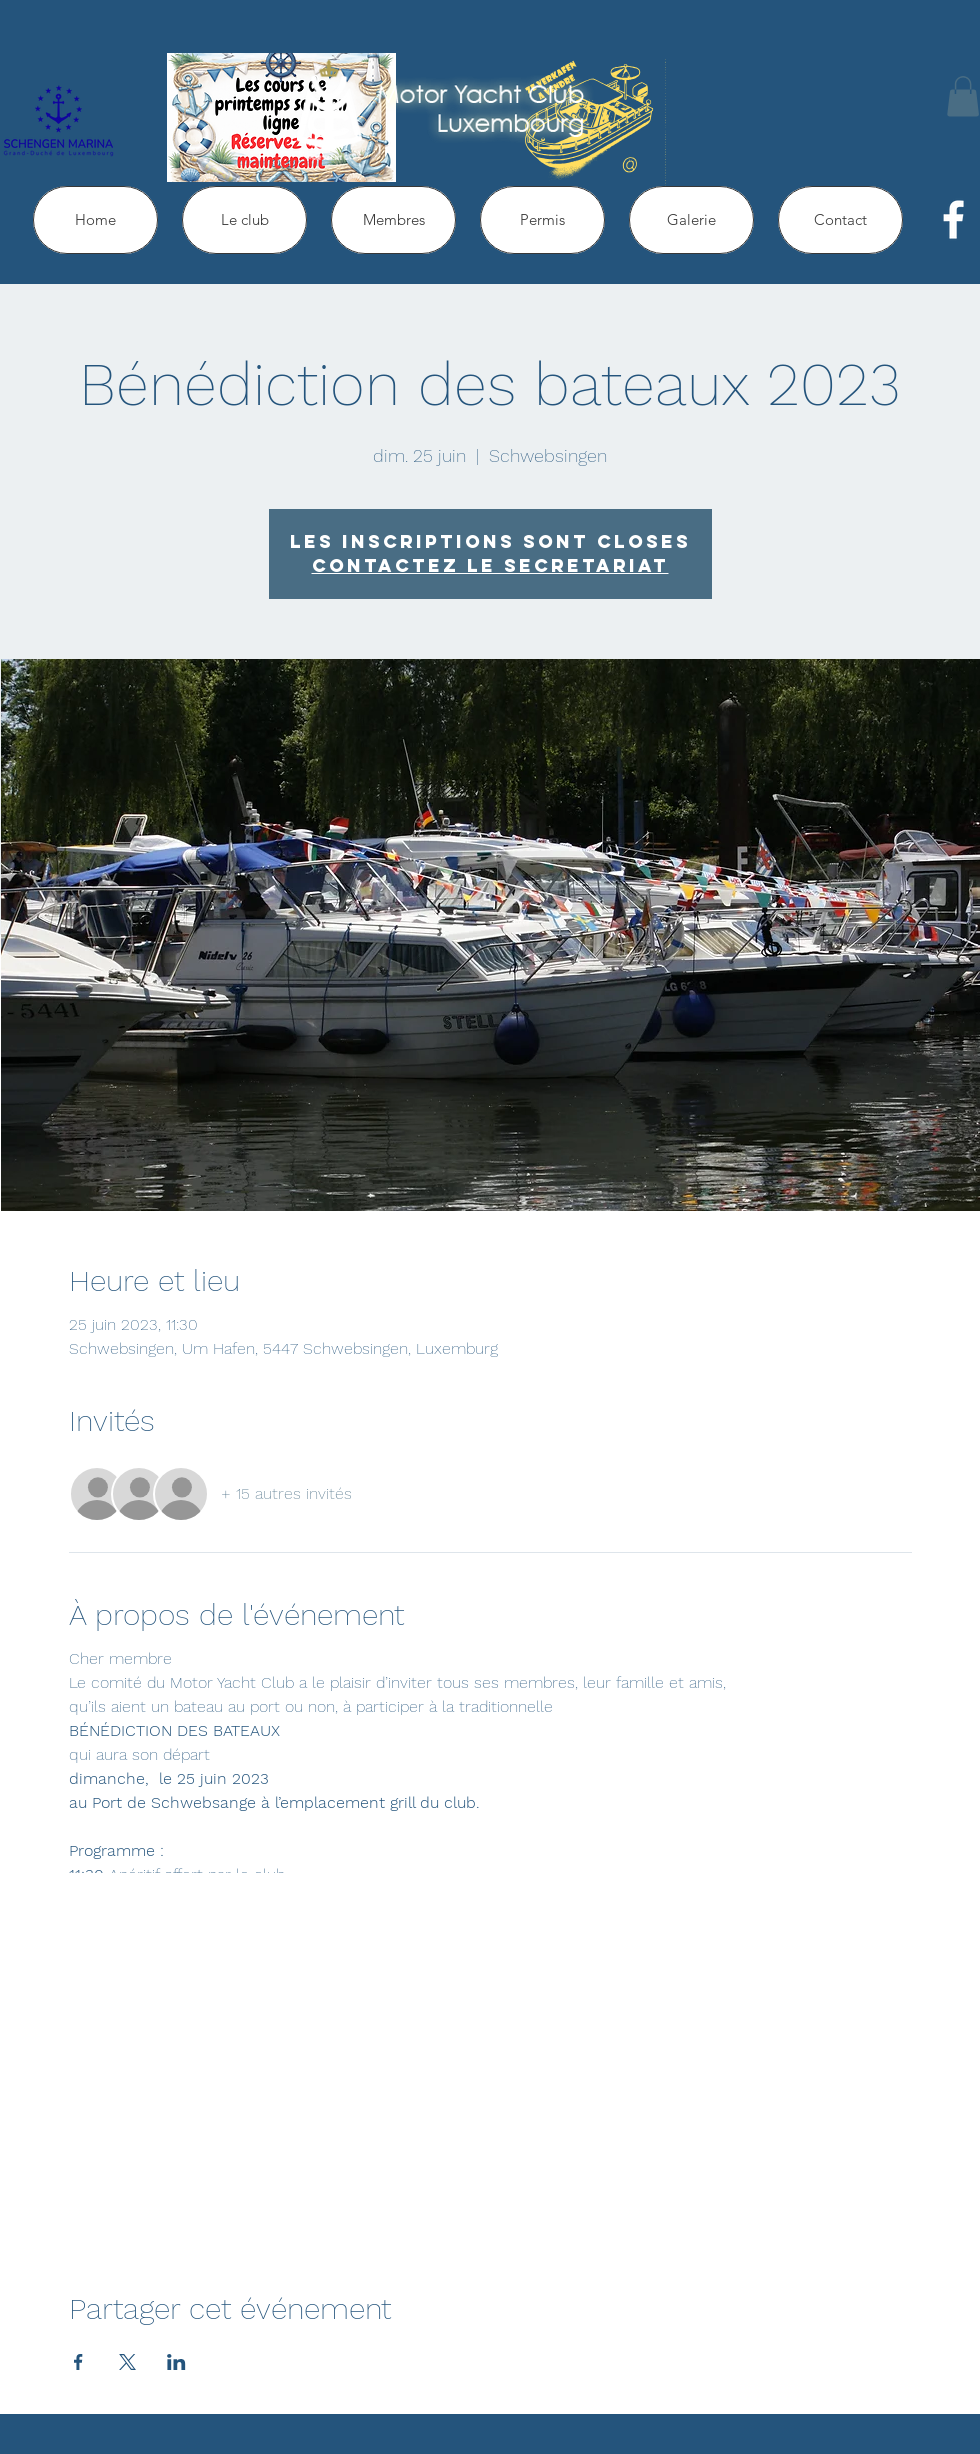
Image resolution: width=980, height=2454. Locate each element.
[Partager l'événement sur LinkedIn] (176, 2362)
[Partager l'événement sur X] (127, 2362)
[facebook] (953, 219)
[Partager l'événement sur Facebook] (78, 2362)
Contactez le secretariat (490, 565)
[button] (963, 96)
